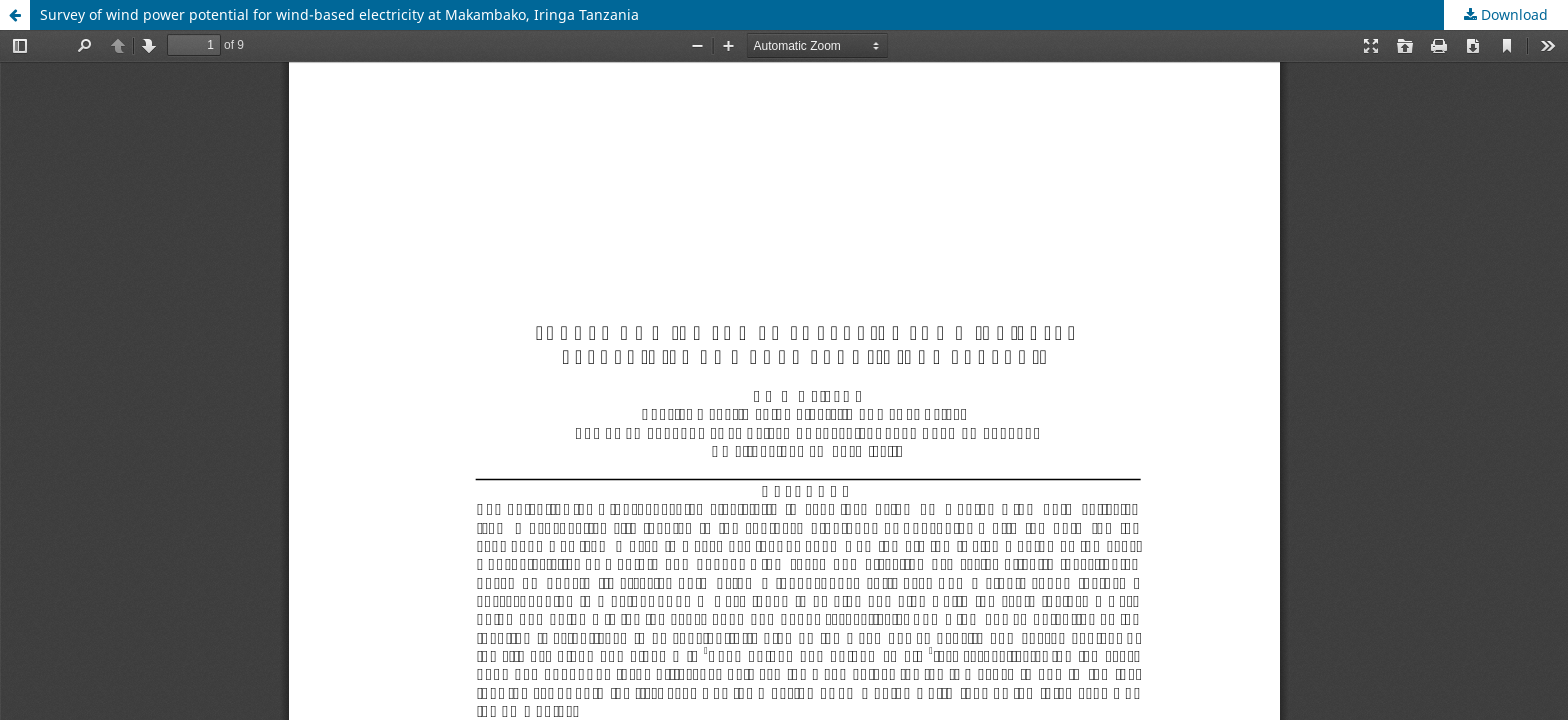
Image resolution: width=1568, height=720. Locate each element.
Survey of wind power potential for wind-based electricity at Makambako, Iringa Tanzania (339, 14)
